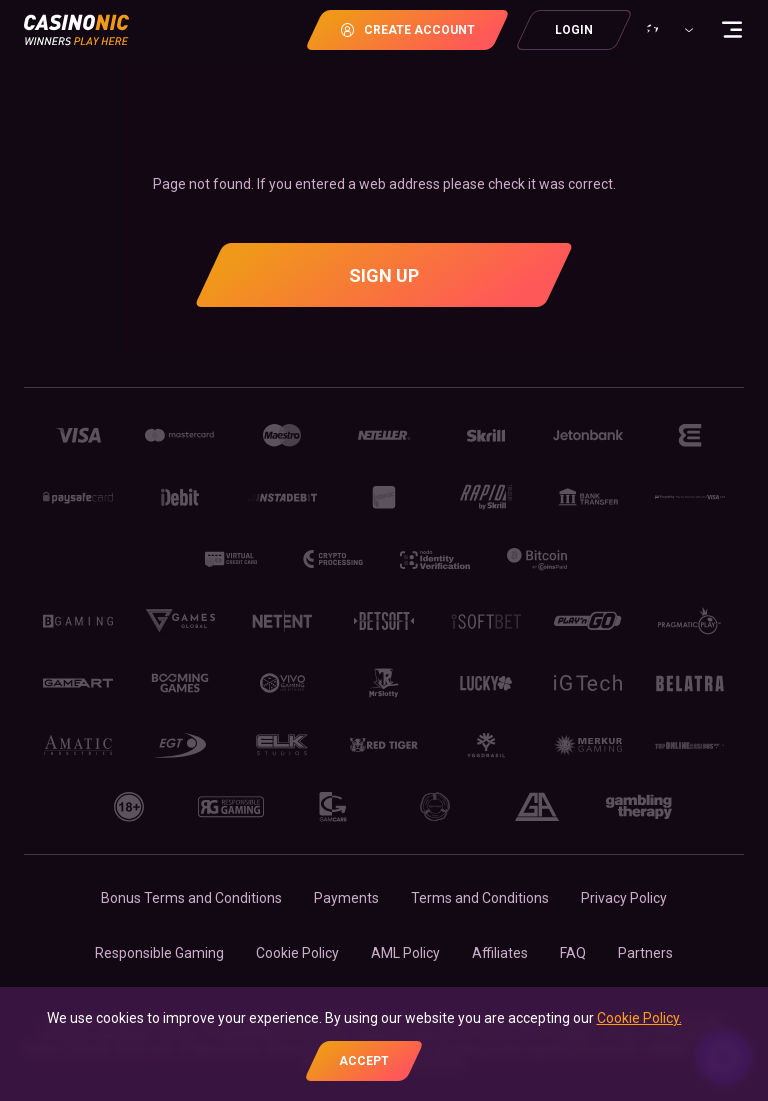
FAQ (573, 953)
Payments (346, 898)
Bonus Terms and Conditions (191, 898)
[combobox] (667, 30)
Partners (645, 953)
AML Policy (405, 953)
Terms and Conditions (480, 898)
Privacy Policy (624, 898)
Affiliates (500, 953)
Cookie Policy (297, 953)
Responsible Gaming (159, 953)
